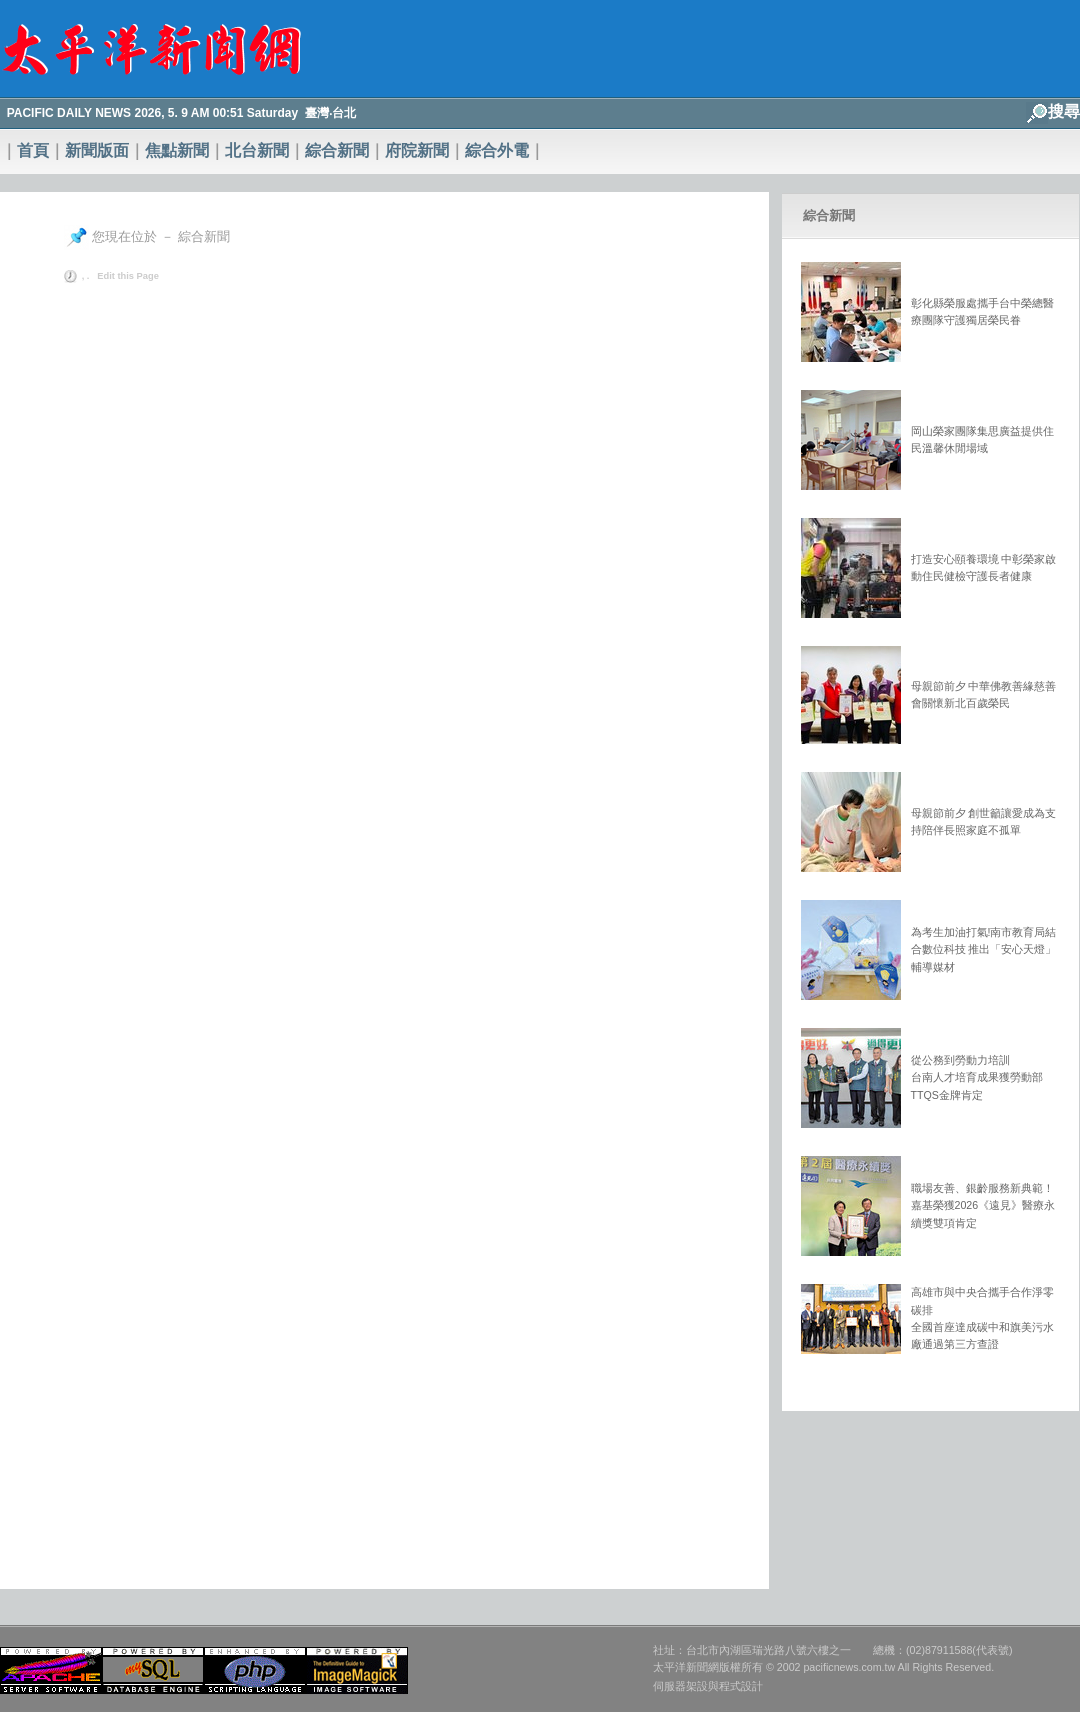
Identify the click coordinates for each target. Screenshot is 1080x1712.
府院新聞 (417, 150)
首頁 (33, 150)
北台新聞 (257, 150)
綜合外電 (497, 150)
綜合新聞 (337, 150)
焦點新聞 (177, 150)
